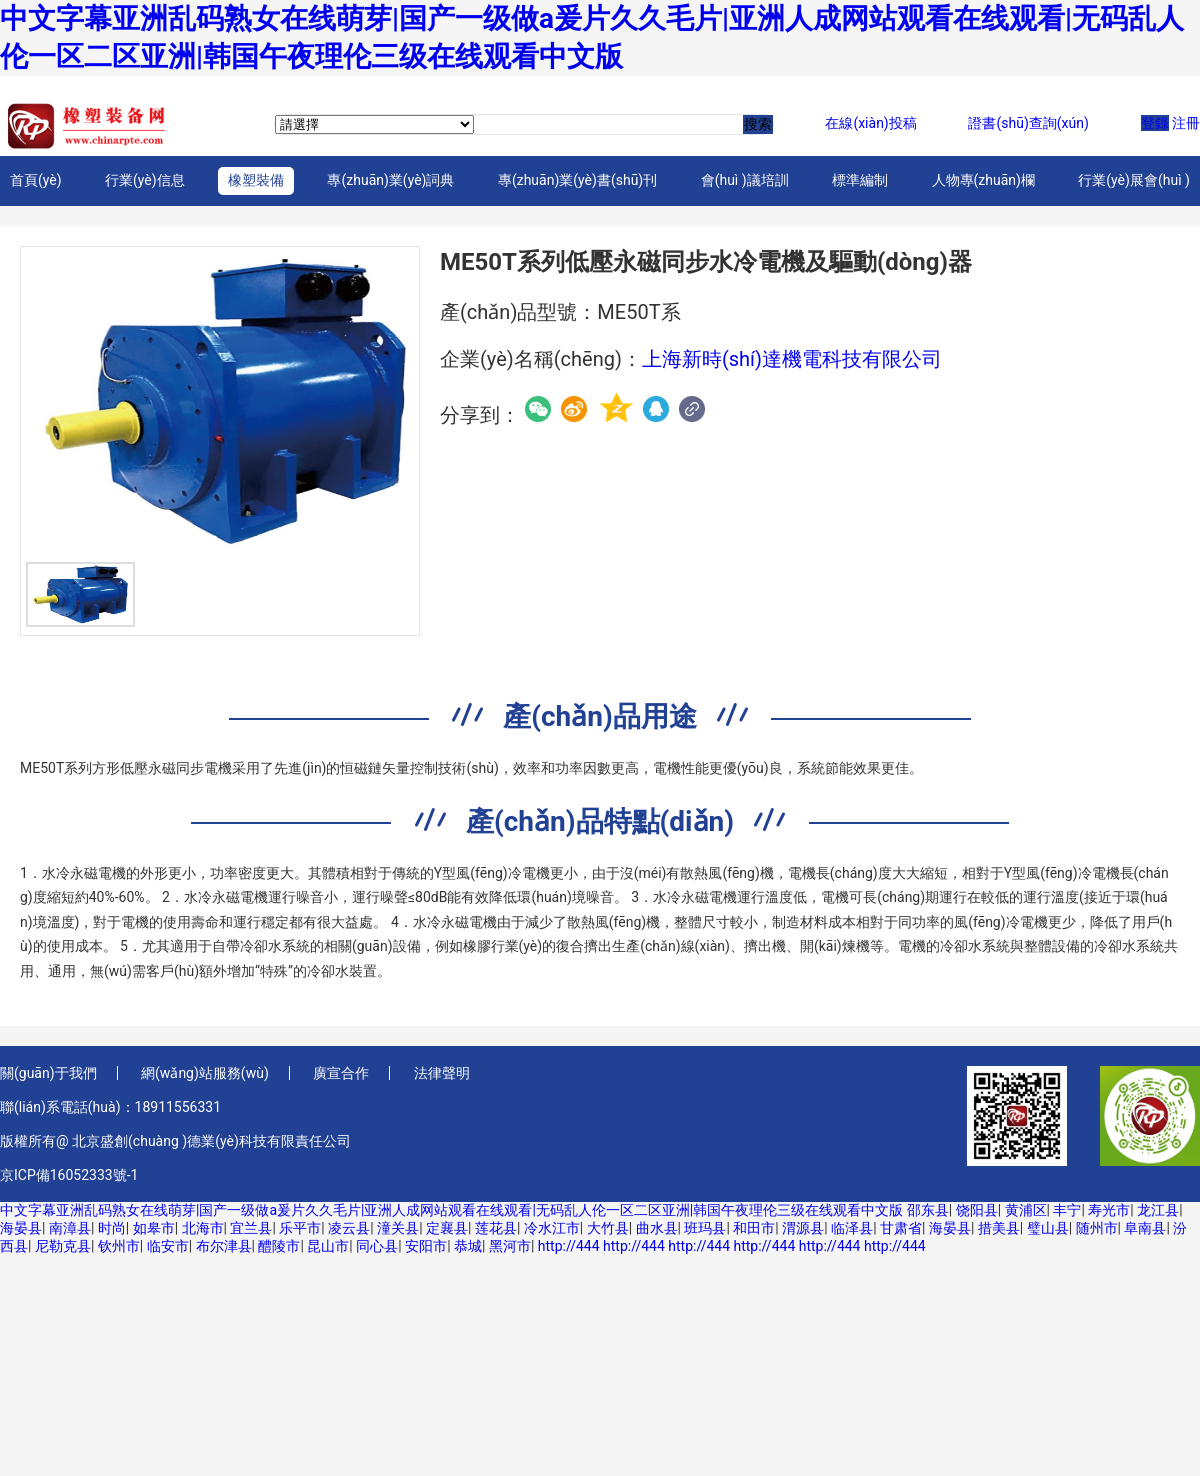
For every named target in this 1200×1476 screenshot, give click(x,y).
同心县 (377, 1246)
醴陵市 (279, 1246)
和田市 (754, 1228)
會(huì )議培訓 (745, 180)
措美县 (999, 1228)
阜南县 (1145, 1228)
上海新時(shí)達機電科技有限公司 (792, 359)
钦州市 (119, 1246)
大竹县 (608, 1228)
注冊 (1186, 123)
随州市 (1097, 1228)
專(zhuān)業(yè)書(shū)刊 (577, 180)
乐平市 (300, 1228)
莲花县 (496, 1228)
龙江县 (1158, 1210)
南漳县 (70, 1228)
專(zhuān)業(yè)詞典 (390, 180)
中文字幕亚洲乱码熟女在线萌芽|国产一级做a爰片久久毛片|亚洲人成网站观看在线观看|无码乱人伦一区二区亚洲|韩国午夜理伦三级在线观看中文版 (451, 1210)
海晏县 (21, 1228)
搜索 (758, 124)
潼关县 (398, 1228)
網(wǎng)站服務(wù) (205, 1073)
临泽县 (852, 1228)
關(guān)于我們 (48, 1073)
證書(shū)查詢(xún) (1028, 123)
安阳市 (426, 1246)
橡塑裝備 (256, 180)
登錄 (1155, 123)
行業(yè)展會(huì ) (1134, 180)
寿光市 (1109, 1210)
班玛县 (705, 1228)
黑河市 (510, 1246)
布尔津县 (224, 1246)
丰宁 (1067, 1210)
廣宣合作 (341, 1073)
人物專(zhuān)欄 (983, 180)
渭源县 (803, 1228)
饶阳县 (977, 1210)
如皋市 (154, 1228)
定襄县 (447, 1228)
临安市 (168, 1246)
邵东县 (928, 1210)
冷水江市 (552, 1228)
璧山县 (1048, 1228)
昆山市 (328, 1246)
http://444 (569, 1246)
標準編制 (860, 180)
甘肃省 (901, 1228)
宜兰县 (251, 1228)
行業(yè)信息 (145, 180)
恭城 (468, 1246)
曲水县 (657, 1228)
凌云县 (349, 1228)
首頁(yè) (36, 180)
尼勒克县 (63, 1246)
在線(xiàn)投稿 (870, 123)
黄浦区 (1026, 1210)
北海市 (203, 1228)
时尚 (112, 1228)
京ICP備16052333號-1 (69, 1175)
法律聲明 (442, 1073)
